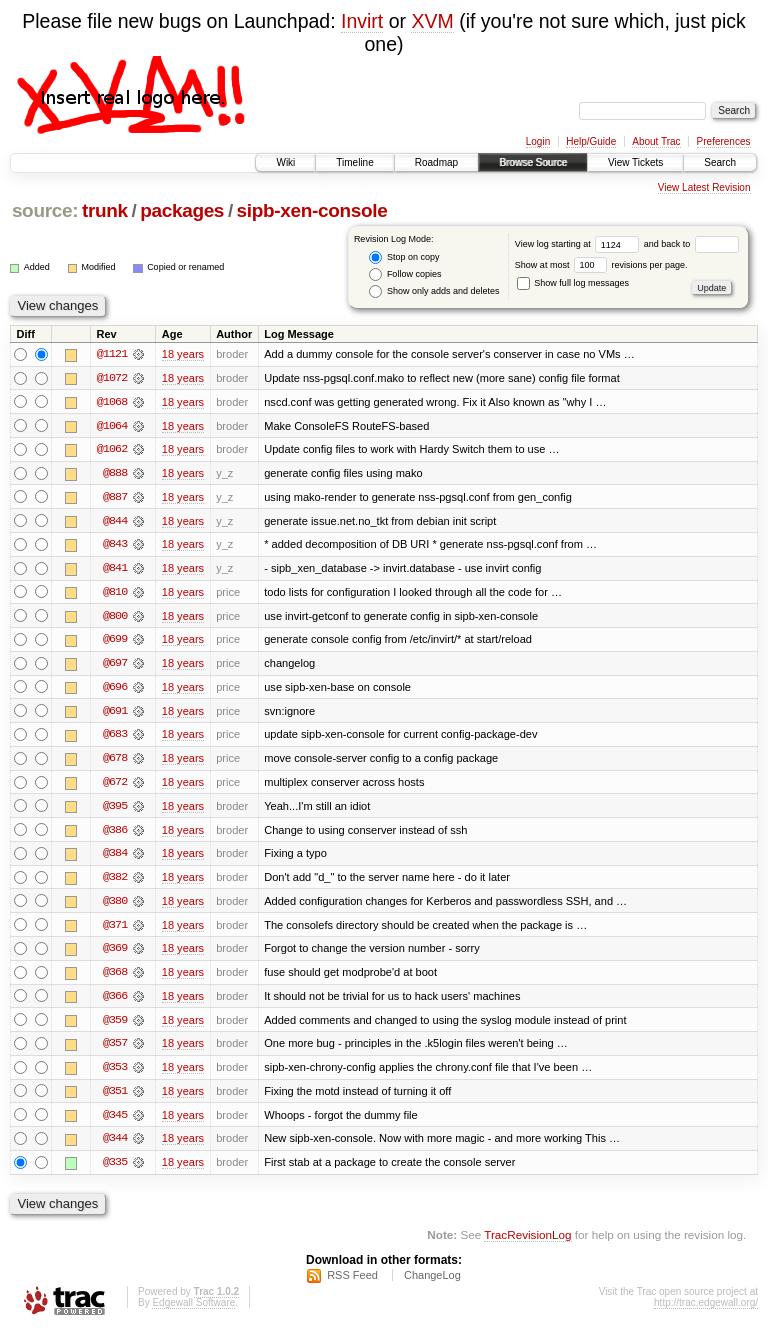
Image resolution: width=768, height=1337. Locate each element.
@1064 (112, 426)
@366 (115, 1002)
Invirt (362, 21)
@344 (115, 1146)
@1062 (112, 450)
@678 (115, 762)
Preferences (724, 141)
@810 (115, 594)
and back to (691, 244)
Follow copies (405, 274)
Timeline (354, 162)
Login (538, 141)
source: (45, 210)
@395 (115, 810)
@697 (115, 666)
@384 (115, 858)
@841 (115, 570)
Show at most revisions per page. (601, 265)
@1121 (112, 354)
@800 (115, 618)
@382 (115, 882)
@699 (115, 642)
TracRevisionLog (527, 1242)
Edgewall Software (193, 1310)
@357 (115, 1050)
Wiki (285, 162)
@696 (115, 690)
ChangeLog (432, 1283)
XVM (432, 21)
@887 (115, 498)
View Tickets (635, 162)
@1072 (112, 378)
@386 (115, 834)
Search (720, 162)
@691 (115, 714)
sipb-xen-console (312, 210)
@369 (115, 954)
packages (182, 210)
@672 (115, 786)
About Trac (656, 141)
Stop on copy (404, 257)
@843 (115, 546)
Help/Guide (591, 141)
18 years (183, 354)
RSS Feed (352, 1283)
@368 (115, 978)
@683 (115, 738)
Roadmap (436, 162)
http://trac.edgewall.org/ (706, 1310)
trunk (105, 210)
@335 (115, 1170)
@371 (115, 930)
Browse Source (533, 162)
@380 (115, 906)
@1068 (112, 402)
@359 (115, 1026)
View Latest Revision (704, 187)
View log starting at (579, 244)
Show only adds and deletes (434, 291)
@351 (115, 1098)
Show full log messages (573, 283)
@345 (115, 1122)
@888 (115, 474)
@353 (115, 1074)
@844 (115, 522)
